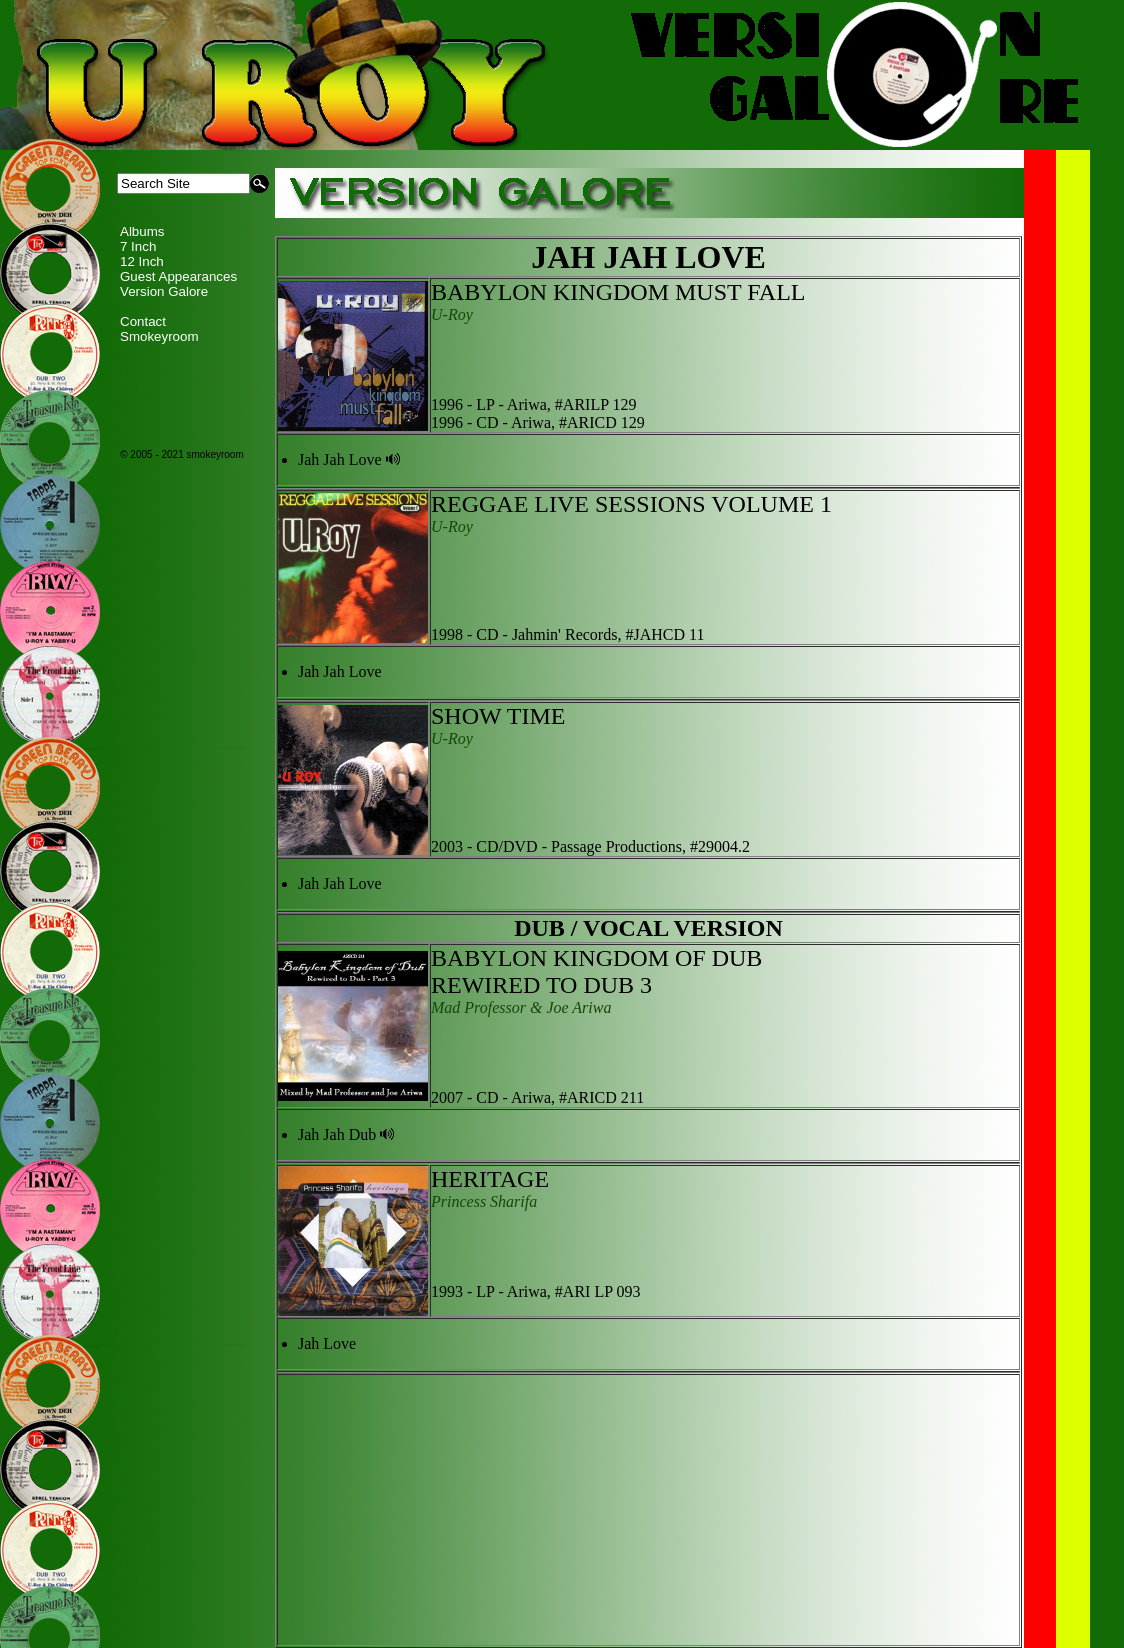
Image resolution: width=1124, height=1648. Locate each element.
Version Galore (164, 291)
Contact (143, 321)
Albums (142, 231)
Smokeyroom (159, 336)
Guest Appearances (178, 276)
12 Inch (142, 261)
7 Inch (138, 246)
